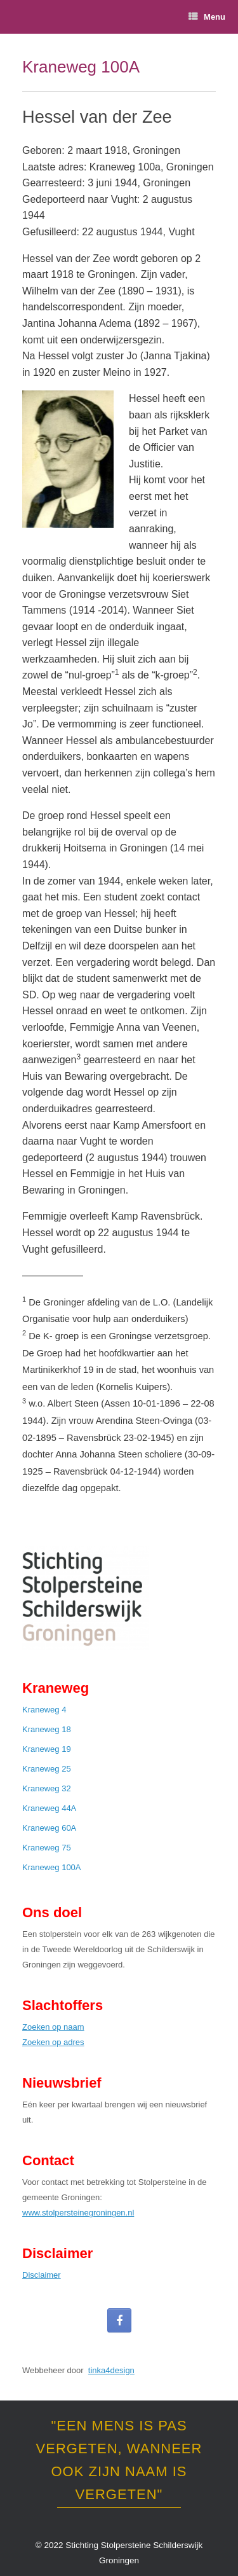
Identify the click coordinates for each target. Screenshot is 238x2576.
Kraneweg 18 (46, 1729)
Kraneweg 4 (44, 1709)
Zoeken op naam (53, 2027)
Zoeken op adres (53, 2042)
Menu (206, 17)
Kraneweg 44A (49, 1808)
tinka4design (111, 2370)
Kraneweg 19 (46, 1749)
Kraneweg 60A (49, 1828)
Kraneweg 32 (46, 1788)
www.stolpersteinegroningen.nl (78, 2212)
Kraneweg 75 (46, 1847)
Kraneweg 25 (46, 1769)
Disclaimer (41, 2275)
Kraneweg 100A (51, 1867)
